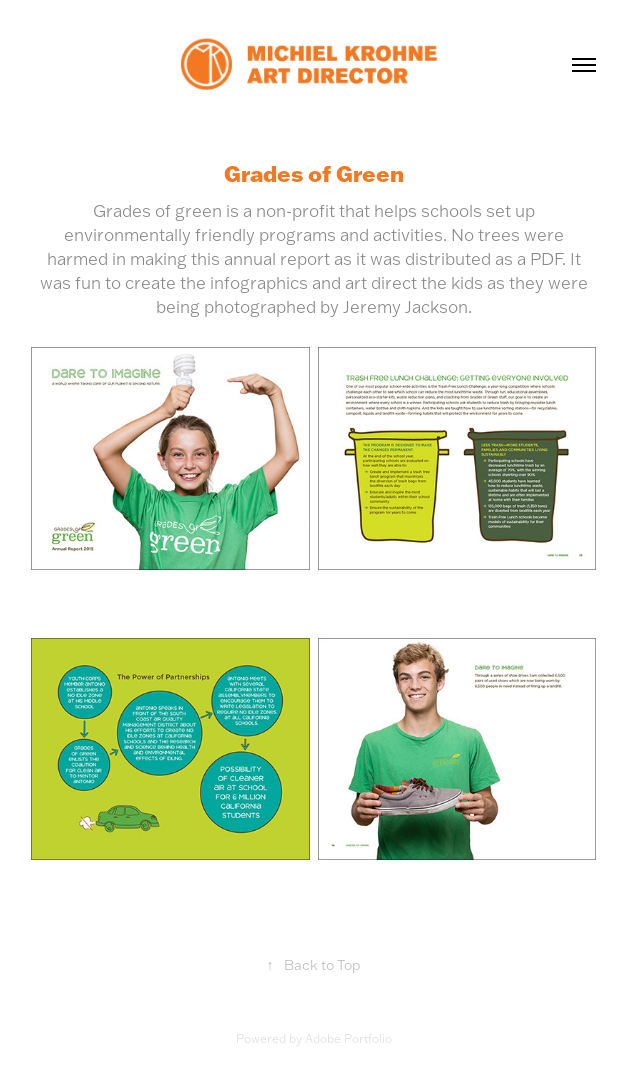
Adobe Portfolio (348, 1038)
